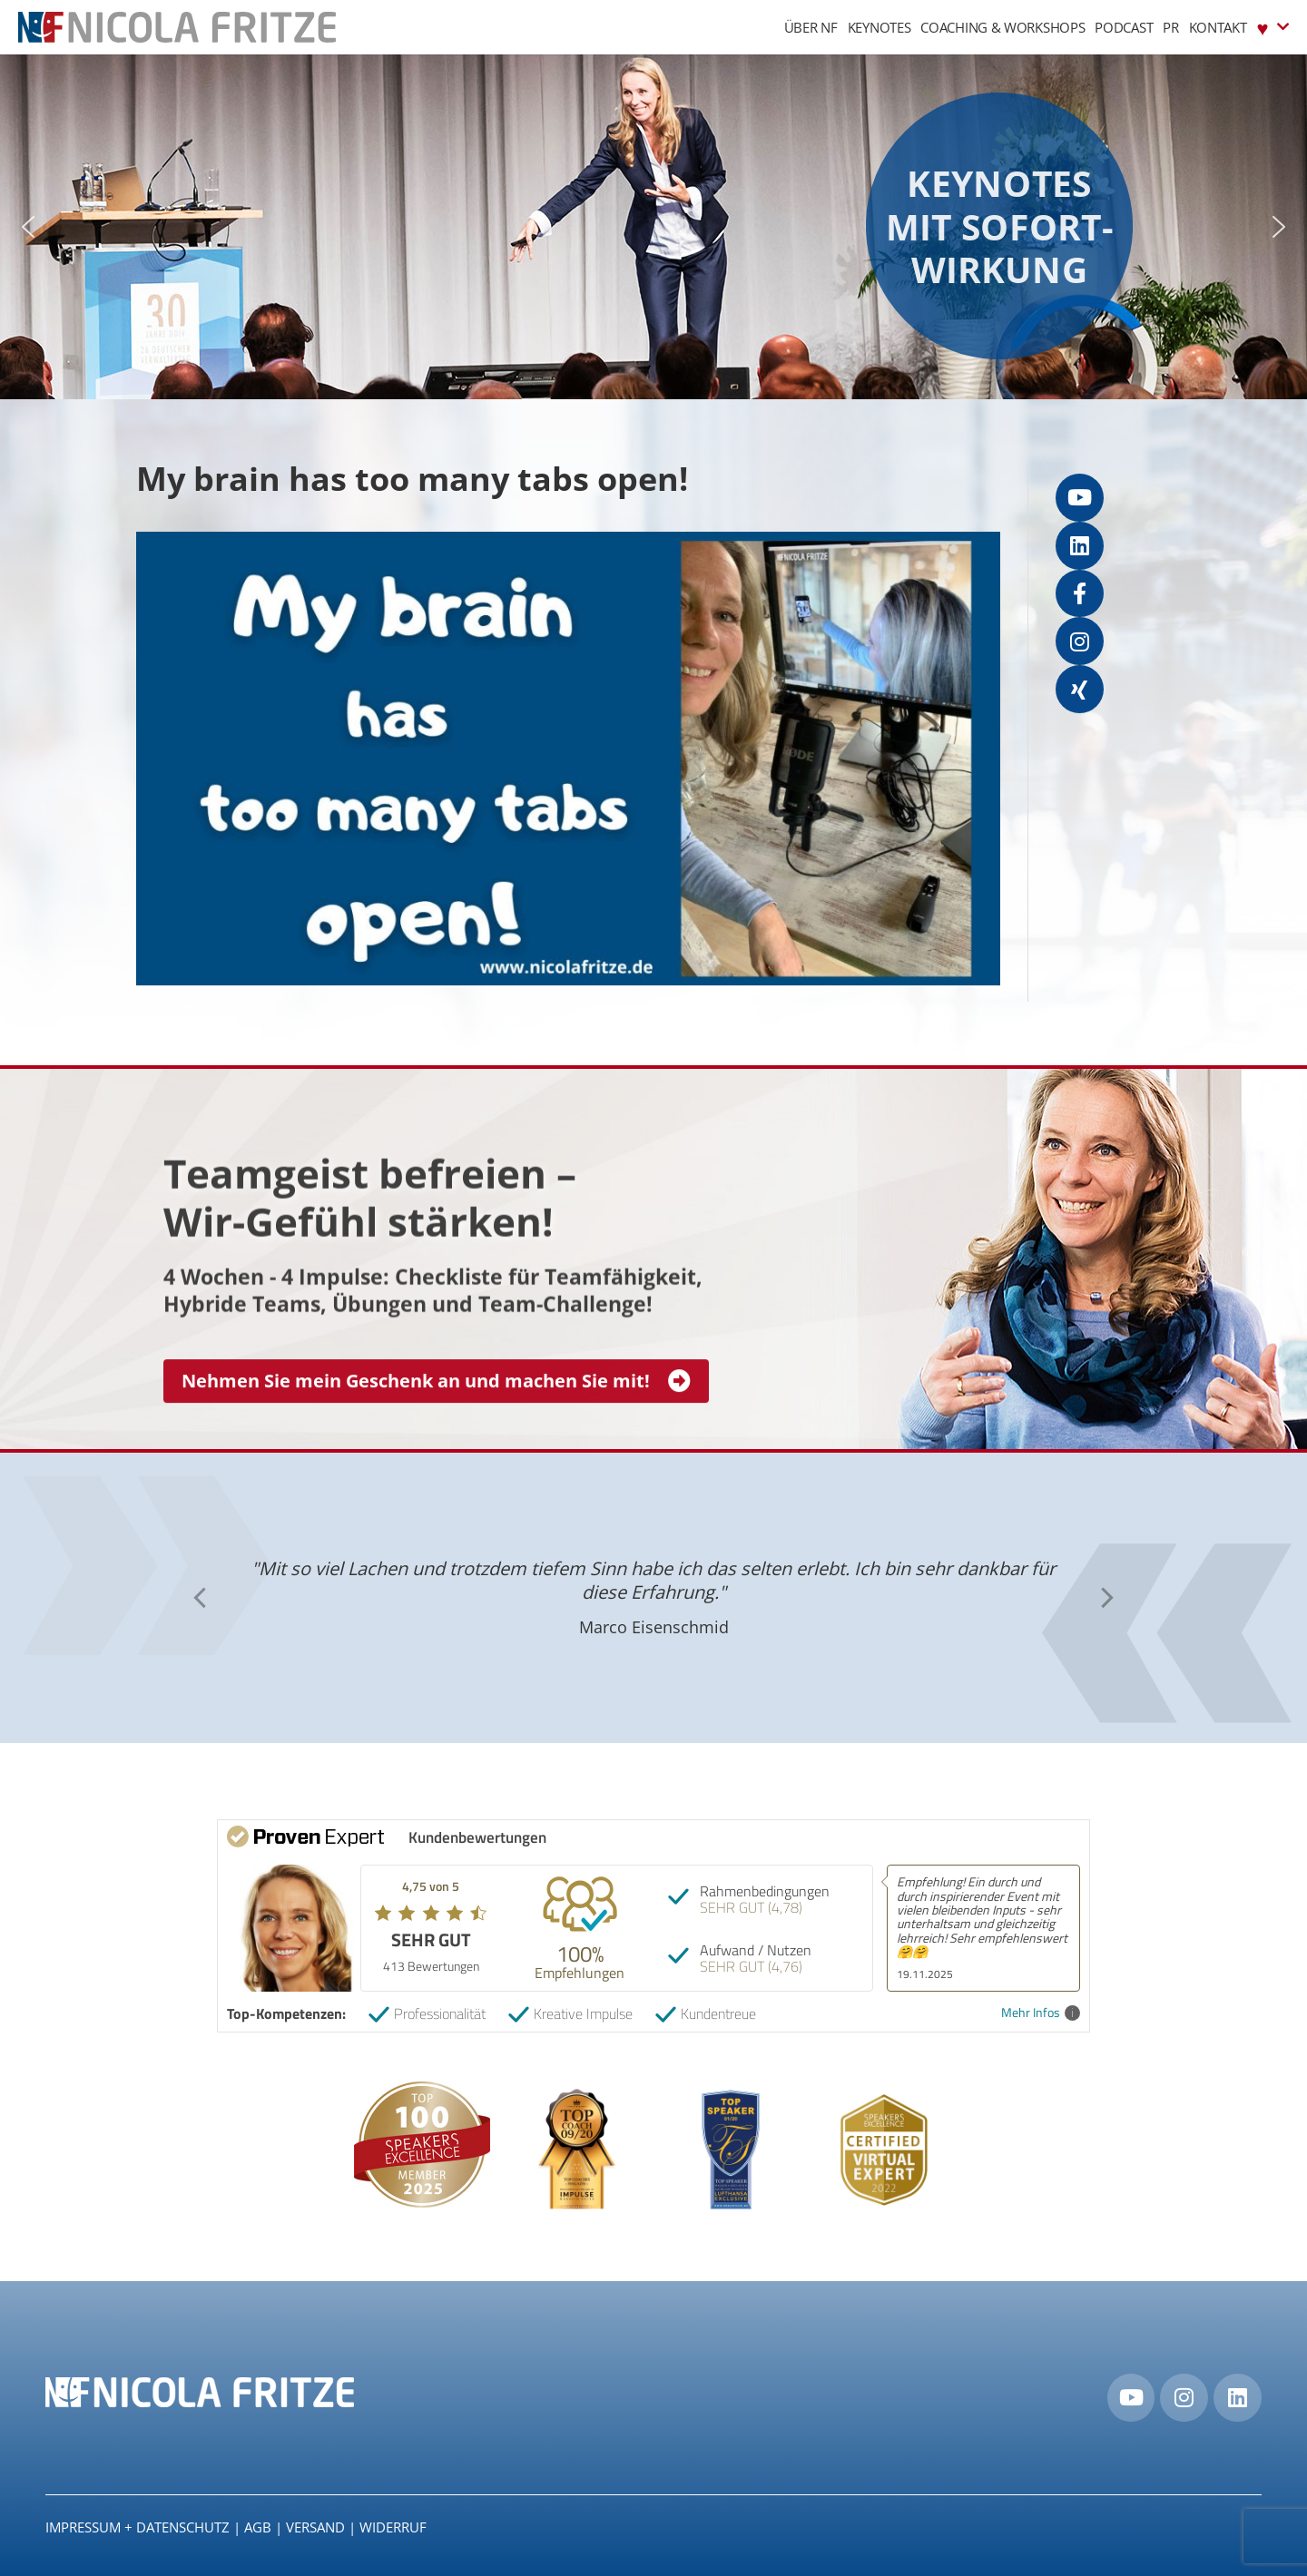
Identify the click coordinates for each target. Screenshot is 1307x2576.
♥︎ (1273, 27)
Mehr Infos (1040, 2013)
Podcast (1124, 27)
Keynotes (879, 27)
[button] (28, 226)
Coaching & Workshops (1002, 27)
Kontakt (1218, 27)
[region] (653, 226)
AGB (257, 2527)
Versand (315, 2527)
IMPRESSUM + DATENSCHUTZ (137, 2527)
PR (1170, 27)
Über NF (811, 27)
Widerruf (393, 2527)
